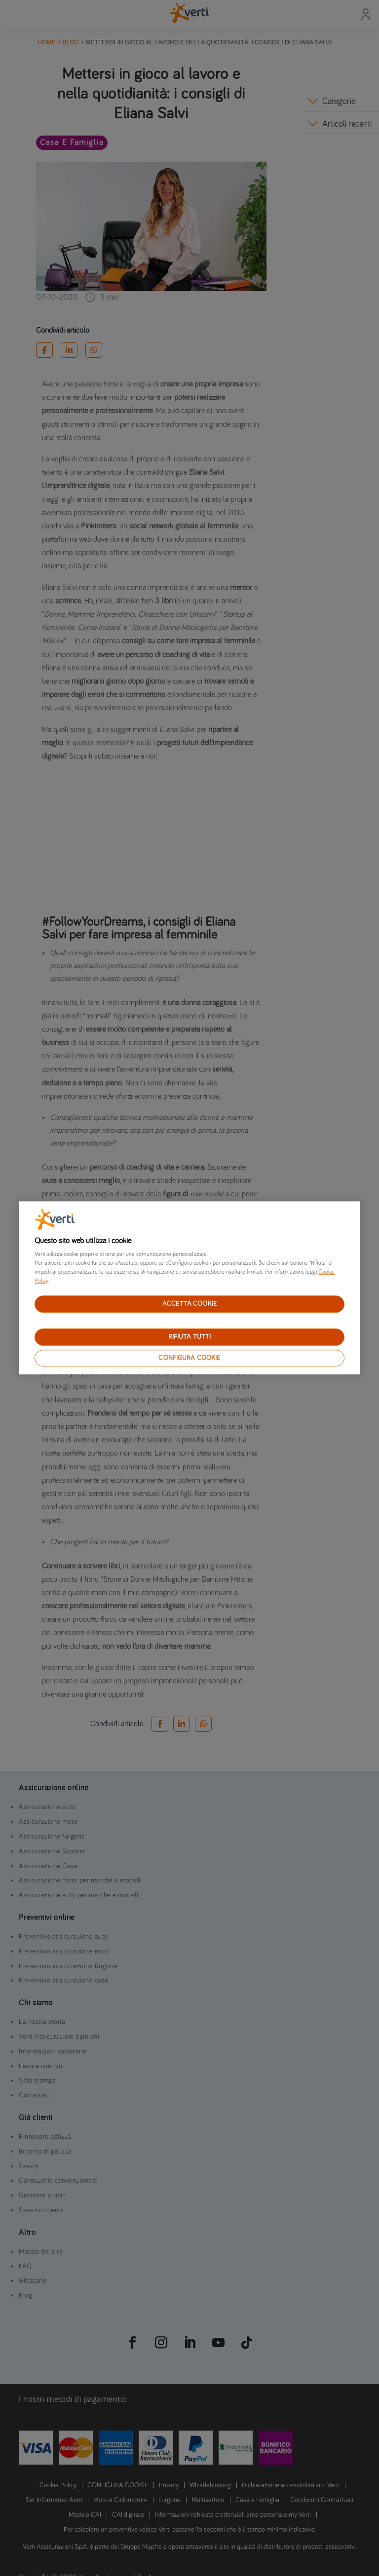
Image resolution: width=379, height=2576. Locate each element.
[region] (189, 1287)
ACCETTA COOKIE (189, 1303)
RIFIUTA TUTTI (189, 1336)
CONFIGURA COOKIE (189, 1358)
